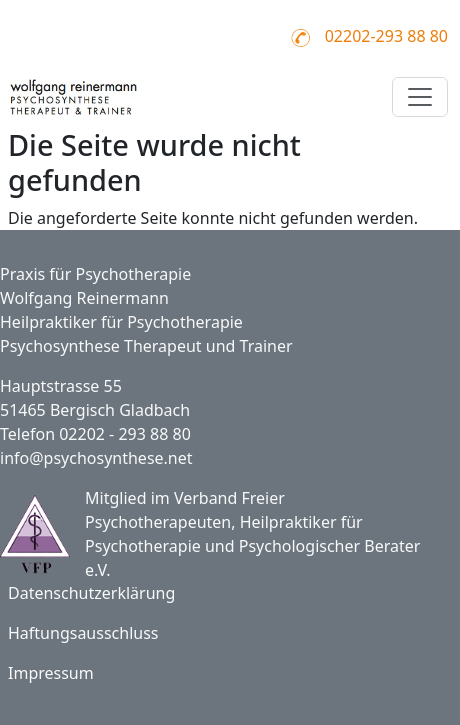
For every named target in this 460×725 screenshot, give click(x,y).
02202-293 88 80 (386, 36)
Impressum (51, 673)
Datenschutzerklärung (91, 593)
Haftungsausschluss (83, 633)
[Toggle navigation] (420, 97)
